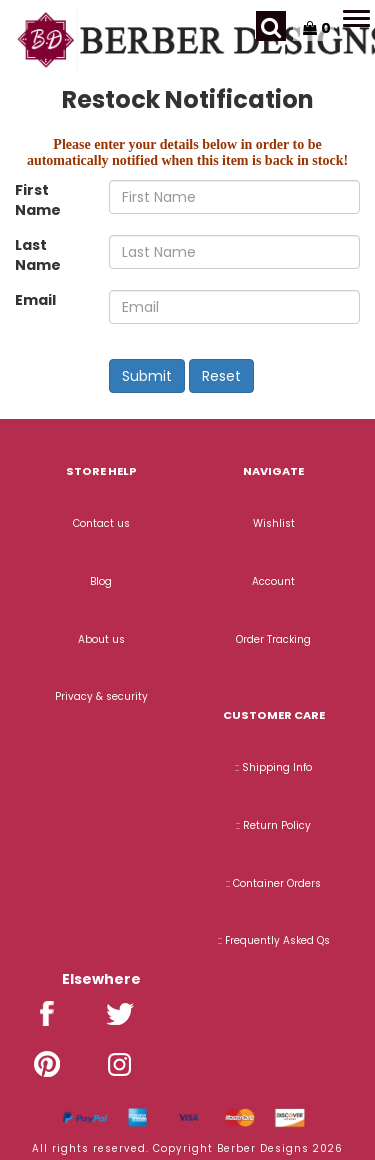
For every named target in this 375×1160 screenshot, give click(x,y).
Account (273, 581)
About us (101, 639)
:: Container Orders (273, 883)
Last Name (38, 255)
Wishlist (274, 523)
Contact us (101, 523)
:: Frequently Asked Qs (274, 940)
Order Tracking (273, 639)
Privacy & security (101, 696)
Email (35, 300)
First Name (38, 200)
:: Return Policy (273, 825)
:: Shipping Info (273, 767)
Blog (101, 581)
